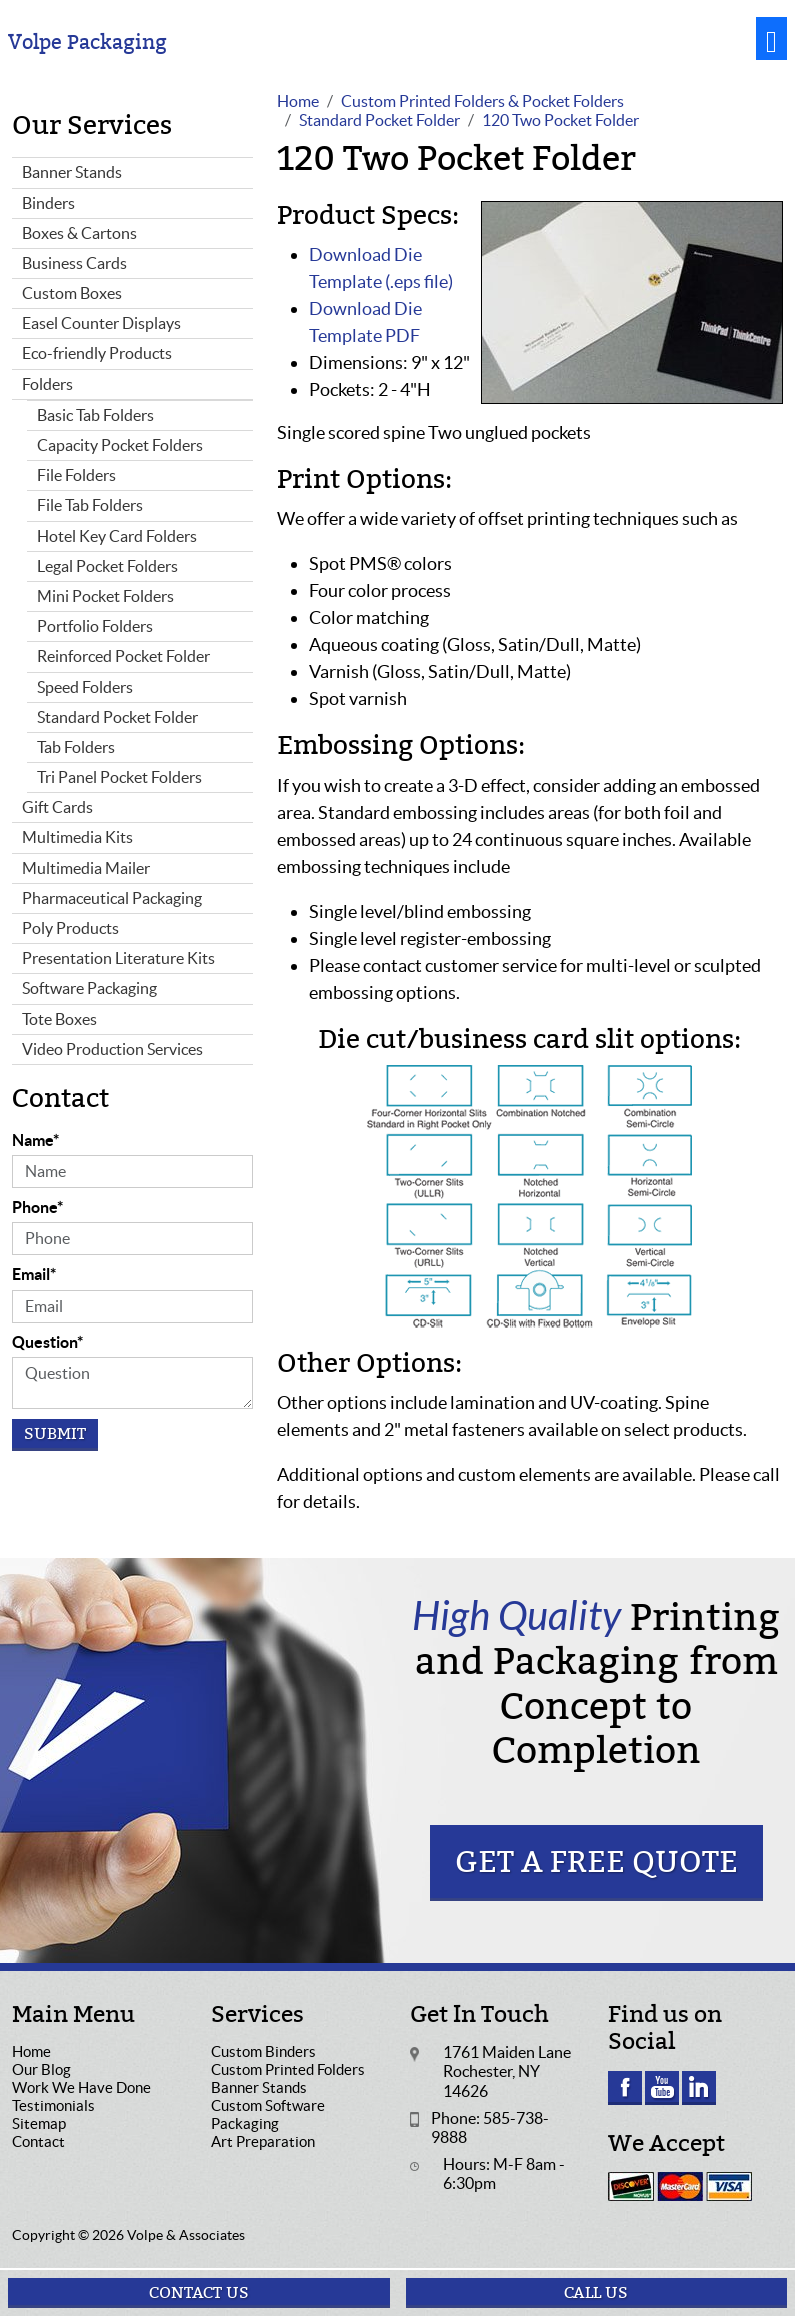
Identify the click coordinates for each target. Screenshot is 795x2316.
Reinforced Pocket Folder (123, 656)
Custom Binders (263, 2051)
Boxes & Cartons (79, 233)
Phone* (37, 1207)
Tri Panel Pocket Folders (119, 777)
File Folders (76, 475)
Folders (47, 384)
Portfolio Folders (95, 626)
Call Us (596, 2293)
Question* (47, 1342)
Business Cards (74, 263)
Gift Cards (57, 807)
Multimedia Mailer (86, 868)
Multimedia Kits (77, 837)
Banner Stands (72, 172)
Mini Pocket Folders (105, 596)
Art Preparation (263, 2141)
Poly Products (70, 928)
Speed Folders (85, 687)
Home (31, 2051)
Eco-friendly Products (97, 353)
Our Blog (41, 2069)
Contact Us (199, 2293)
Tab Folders (76, 747)
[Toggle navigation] (771, 38)
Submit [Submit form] (55, 1434)
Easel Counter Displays (101, 323)
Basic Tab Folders (95, 415)
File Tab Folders (90, 505)
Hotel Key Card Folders (117, 536)
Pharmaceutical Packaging (112, 898)
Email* (34, 1274)
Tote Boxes (59, 1019)
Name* (35, 1140)
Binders (48, 203)
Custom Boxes (72, 293)
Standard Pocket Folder (117, 717)
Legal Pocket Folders (107, 566)
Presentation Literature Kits (118, 958)
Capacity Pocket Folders (120, 445)
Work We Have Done (81, 2087)
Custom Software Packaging (268, 2114)
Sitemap (39, 2123)
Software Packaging (89, 988)
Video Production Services (112, 1049)
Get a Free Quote (596, 1862)
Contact (38, 2141)
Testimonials (53, 2105)
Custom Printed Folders (288, 2069)
